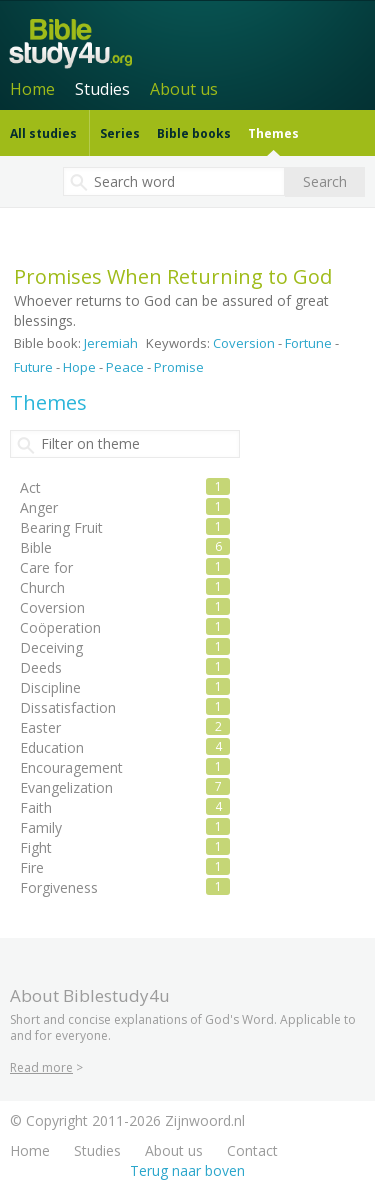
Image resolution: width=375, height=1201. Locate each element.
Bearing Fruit (61, 527)
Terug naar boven (187, 1170)
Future (33, 367)
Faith (36, 807)
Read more (41, 1067)
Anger (39, 507)
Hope (79, 367)
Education (52, 747)
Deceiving (51, 647)
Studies (102, 89)
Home (32, 89)
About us (184, 89)
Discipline (50, 687)
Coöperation (60, 627)
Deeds (41, 667)
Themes (273, 133)
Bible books (194, 133)
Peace (125, 367)
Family (41, 827)
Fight (36, 847)
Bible (36, 547)
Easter (40, 727)
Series (120, 133)
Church (42, 587)
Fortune (308, 343)
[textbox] (174, 181)
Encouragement (71, 767)
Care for (46, 567)
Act (30, 487)
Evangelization (66, 787)
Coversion (244, 343)
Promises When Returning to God (173, 276)
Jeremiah (111, 343)
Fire (32, 867)
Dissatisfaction (68, 707)
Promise (179, 367)
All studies (43, 133)
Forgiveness (59, 887)
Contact (252, 1150)
